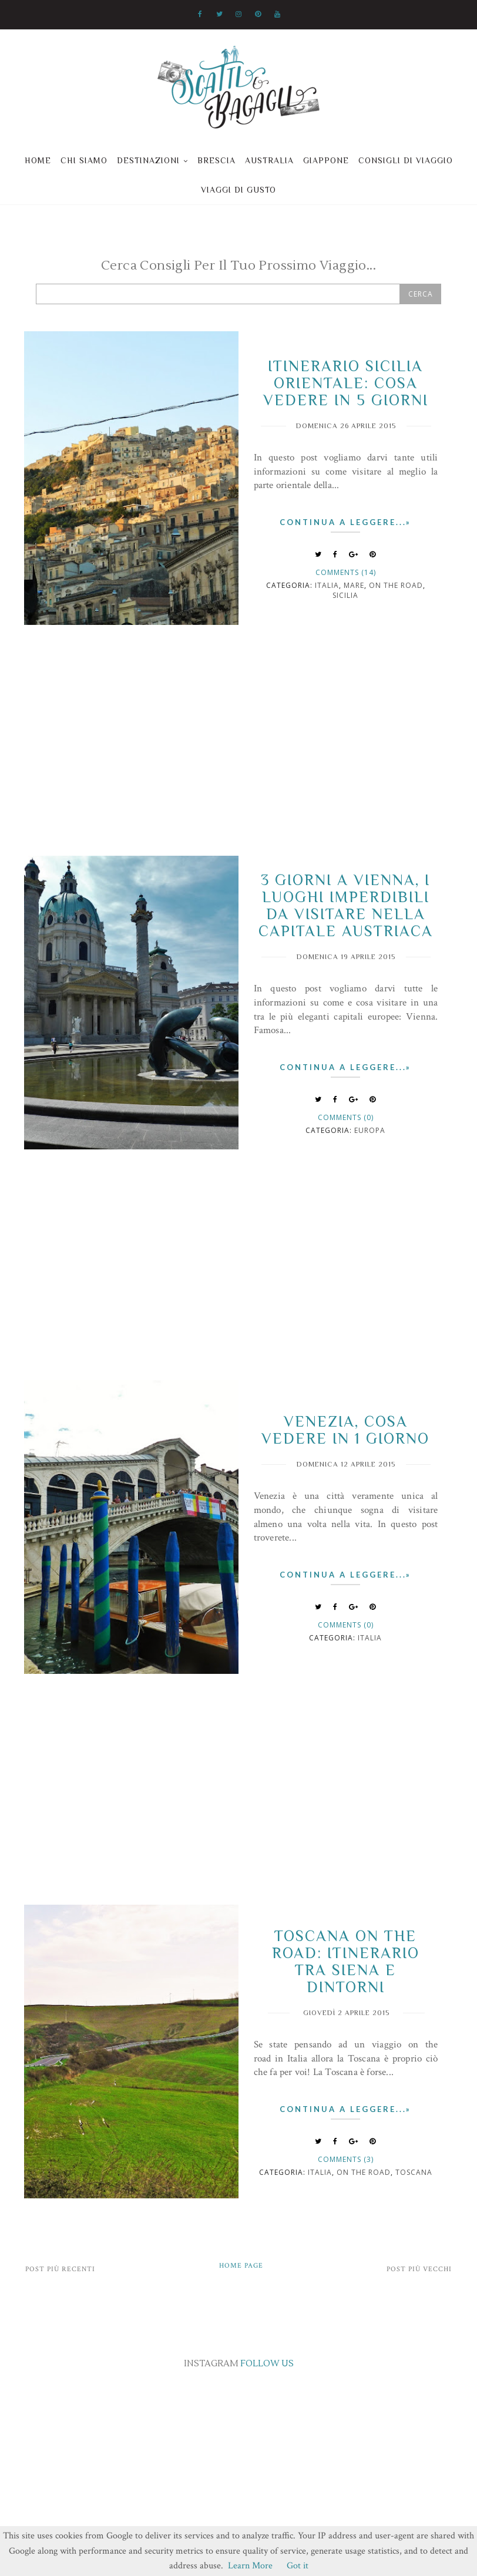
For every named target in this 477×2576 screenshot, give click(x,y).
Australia (269, 160)
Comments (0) (346, 1117)
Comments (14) (345, 572)
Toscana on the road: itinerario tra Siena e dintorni (345, 1962)
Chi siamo (84, 160)
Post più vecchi (419, 2269)
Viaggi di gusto (238, 189)
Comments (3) (346, 2159)
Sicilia (345, 595)
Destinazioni (148, 160)
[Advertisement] (238, 754)
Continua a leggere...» (345, 522)
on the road (396, 585)
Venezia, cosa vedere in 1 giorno (345, 1430)
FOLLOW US (267, 2363)
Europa (369, 1130)
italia (327, 585)
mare (354, 585)
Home (38, 160)
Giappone (326, 160)
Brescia (216, 160)
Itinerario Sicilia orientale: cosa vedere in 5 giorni (345, 383)
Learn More (250, 2566)
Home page (241, 2265)
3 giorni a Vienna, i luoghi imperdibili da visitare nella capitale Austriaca (345, 906)
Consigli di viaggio (405, 160)
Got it (297, 2566)
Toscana (413, 2172)
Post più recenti (60, 2269)
